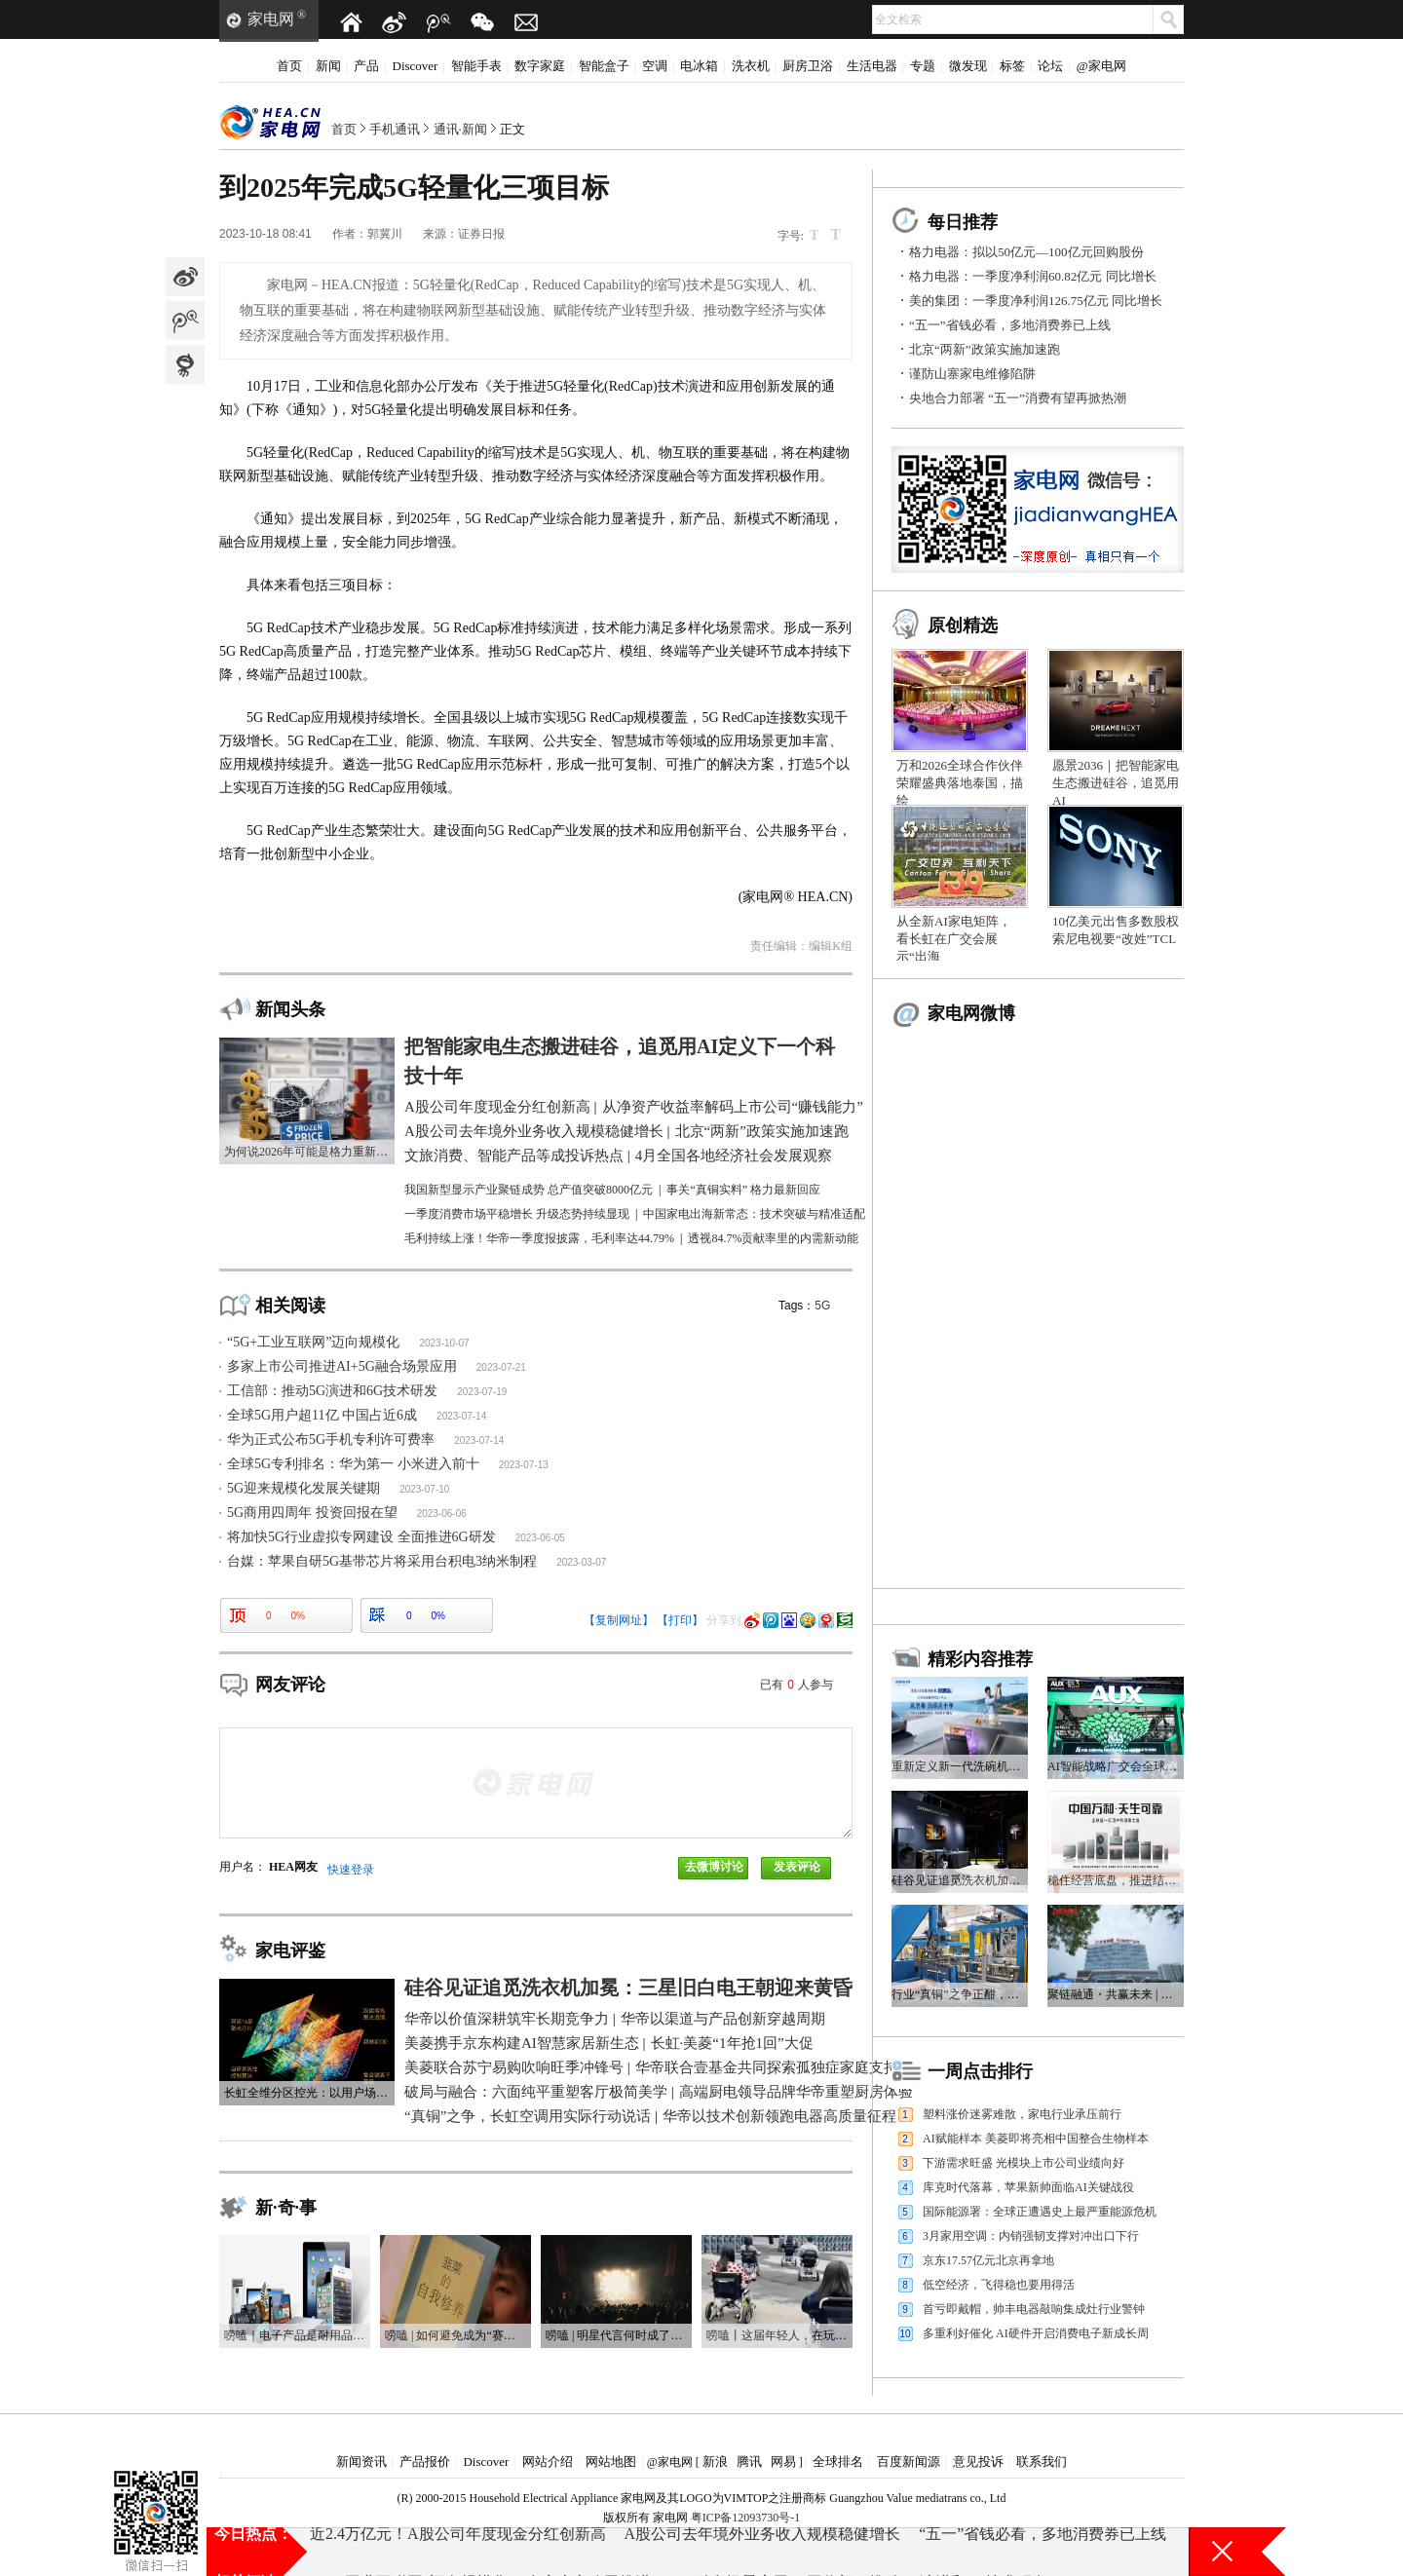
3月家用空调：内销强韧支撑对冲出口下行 (1031, 2236)
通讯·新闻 (460, 129)
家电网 (270, 19)
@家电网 (1101, 65)
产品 (366, 65)
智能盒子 (604, 65)
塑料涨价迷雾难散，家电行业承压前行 (1022, 2114)
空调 (654, 65)
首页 (289, 65)
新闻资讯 (361, 2461)
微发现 (968, 65)
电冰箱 (699, 65)
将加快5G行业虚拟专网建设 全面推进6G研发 (361, 1537)
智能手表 (476, 65)
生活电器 (872, 65)
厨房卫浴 (807, 65)
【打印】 (680, 1620)
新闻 (328, 65)
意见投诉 (978, 2461)
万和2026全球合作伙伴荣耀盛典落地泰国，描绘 (959, 783)
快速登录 (350, 1869)
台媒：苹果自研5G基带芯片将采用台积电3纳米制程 (382, 1561)
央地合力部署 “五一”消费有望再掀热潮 (1017, 398)
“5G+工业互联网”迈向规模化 (313, 1342)
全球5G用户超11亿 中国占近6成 (322, 1415)
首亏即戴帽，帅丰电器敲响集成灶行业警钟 (1034, 2309)
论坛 (1050, 65)
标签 (1012, 65)
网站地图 (611, 2461)
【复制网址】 (619, 1620)
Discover (415, 65)
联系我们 (1041, 2461)
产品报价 (424, 2461)
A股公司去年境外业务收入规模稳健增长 (763, 2551)
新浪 (715, 2461)
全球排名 (838, 2461)
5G (822, 1305)
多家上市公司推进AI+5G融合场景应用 (342, 1366)
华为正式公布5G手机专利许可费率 (331, 1439)
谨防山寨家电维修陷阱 (972, 373)
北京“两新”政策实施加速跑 (984, 349)
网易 (783, 2461)
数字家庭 (539, 65)
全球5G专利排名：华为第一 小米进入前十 (353, 1464)
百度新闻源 (908, 2461)
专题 (922, 65)
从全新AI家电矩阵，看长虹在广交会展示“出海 (953, 939)
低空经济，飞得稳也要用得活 (999, 2285)
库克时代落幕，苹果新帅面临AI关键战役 (1028, 2187)
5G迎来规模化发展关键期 (303, 1488)
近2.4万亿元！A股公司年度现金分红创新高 (458, 2551)
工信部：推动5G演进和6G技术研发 (332, 1390)
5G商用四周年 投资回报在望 (312, 1512)
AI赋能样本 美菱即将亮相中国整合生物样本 (1036, 2138)
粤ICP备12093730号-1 (746, 2517)
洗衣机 (751, 65)
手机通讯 (394, 129)
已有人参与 (796, 1684)
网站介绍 (547, 2461)
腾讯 (749, 2461)
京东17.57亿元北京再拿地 (988, 2260)
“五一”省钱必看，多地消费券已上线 (1010, 325)
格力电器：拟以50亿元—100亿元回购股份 (1026, 252)
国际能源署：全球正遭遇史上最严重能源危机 (1040, 2211)
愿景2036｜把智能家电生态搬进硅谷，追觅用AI (1115, 783)
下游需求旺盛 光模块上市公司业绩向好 (1023, 2163)
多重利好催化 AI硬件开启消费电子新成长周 (1036, 2333)
